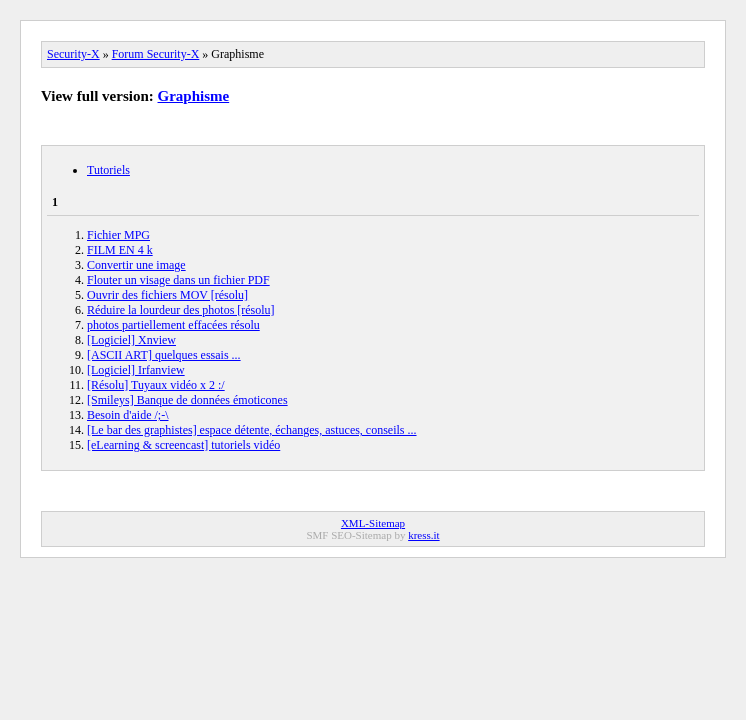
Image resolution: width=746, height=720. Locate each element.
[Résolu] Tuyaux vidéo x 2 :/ (156, 385)
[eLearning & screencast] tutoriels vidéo (183, 445)
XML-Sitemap (373, 523)
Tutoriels (108, 170)
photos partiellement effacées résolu (173, 325)
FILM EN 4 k (120, 250)
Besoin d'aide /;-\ (127, 415)
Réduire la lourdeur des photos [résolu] (181, 310)
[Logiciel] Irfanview (136, 370)
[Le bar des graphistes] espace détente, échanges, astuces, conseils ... (252, 430)
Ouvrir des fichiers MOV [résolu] (167, 295)
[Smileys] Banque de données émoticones (187, 400)
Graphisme (194, 96)
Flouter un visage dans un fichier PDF (178, 280)
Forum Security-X (156, 54)
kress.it (423, 535)
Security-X (73, 54)
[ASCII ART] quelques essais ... (164, 355)
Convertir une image (136, 265)
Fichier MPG (118, 235)
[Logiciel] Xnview (131, 340)
